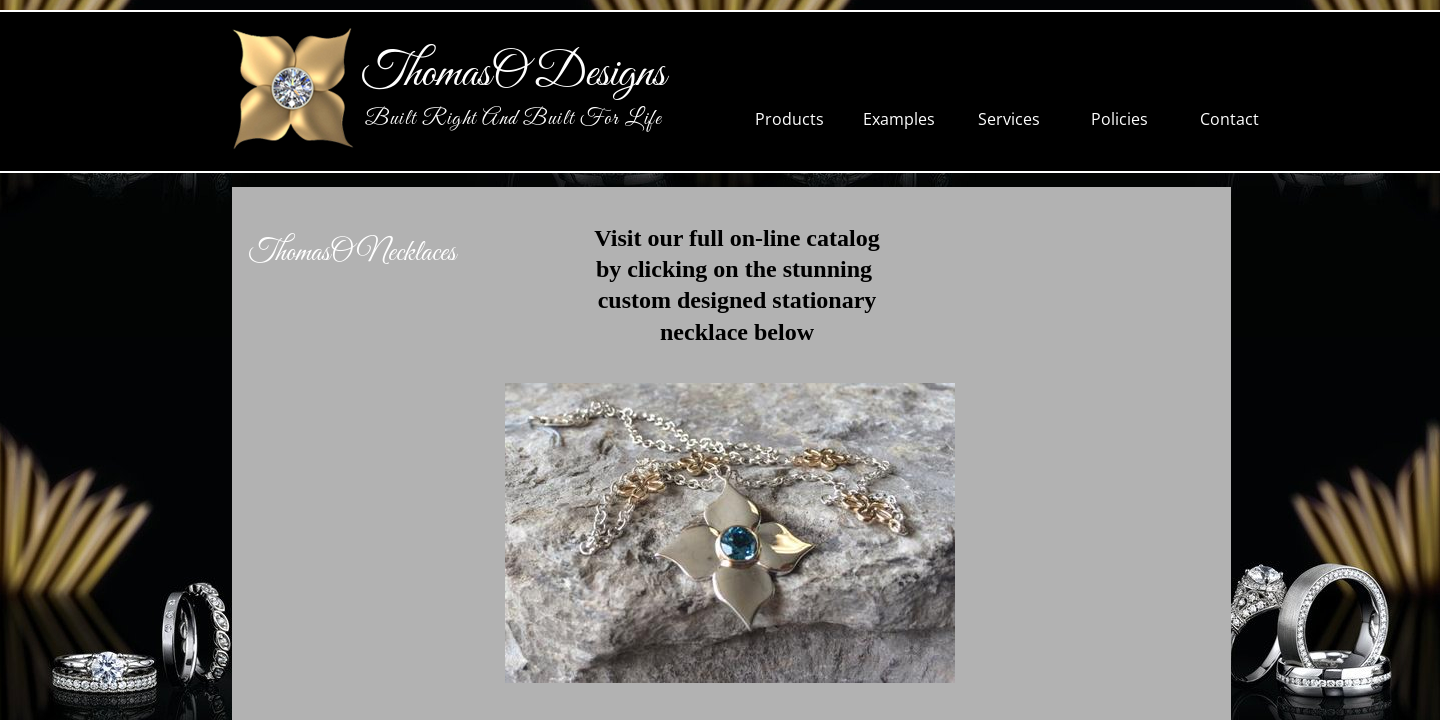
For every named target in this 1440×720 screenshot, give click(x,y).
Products (789, 119)
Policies (1119, 119)
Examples (899, 119)
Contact (1229, 119)
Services (1009, 119)
